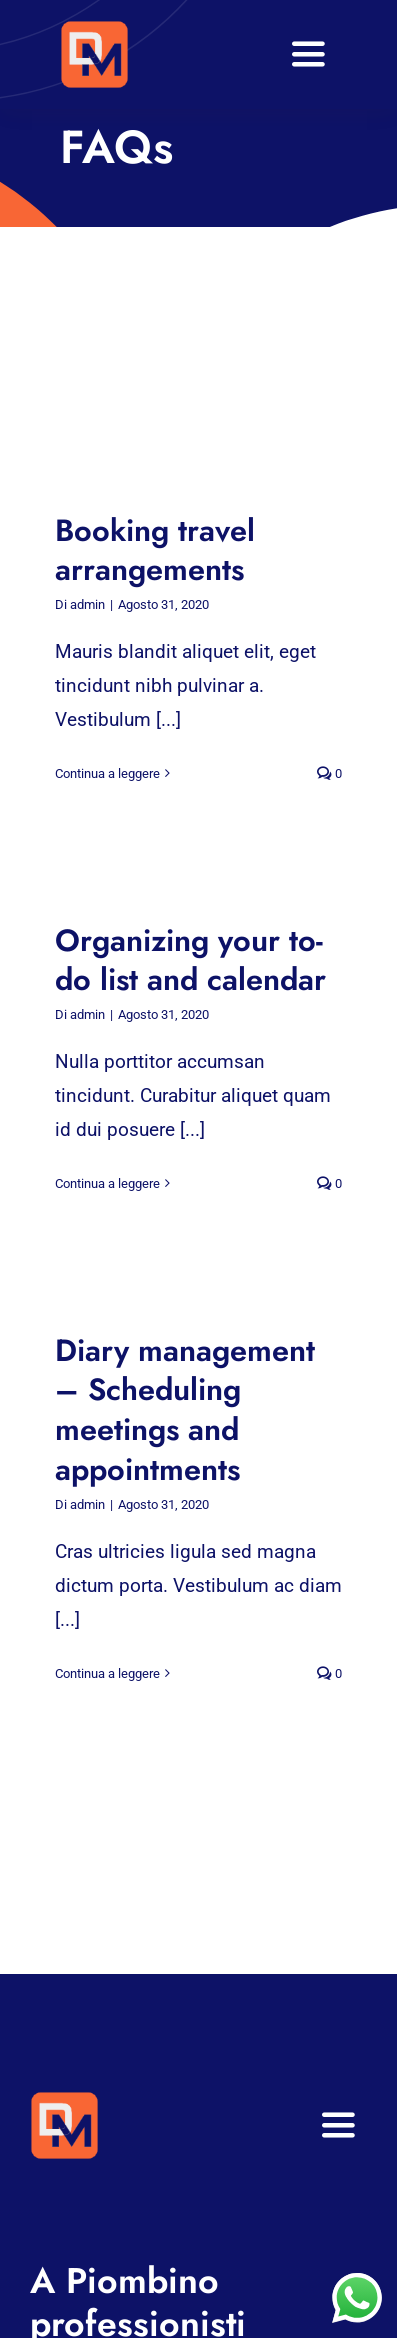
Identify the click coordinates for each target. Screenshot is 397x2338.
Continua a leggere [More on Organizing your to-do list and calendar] (107, 1183)
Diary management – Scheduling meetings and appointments (185, 1410)
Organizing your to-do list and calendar (190, 960)
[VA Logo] (94, 29)
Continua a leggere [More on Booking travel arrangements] (107, 773)
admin (87, 604)
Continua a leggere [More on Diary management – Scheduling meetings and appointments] (107, 1673)
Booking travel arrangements (155, 550)
